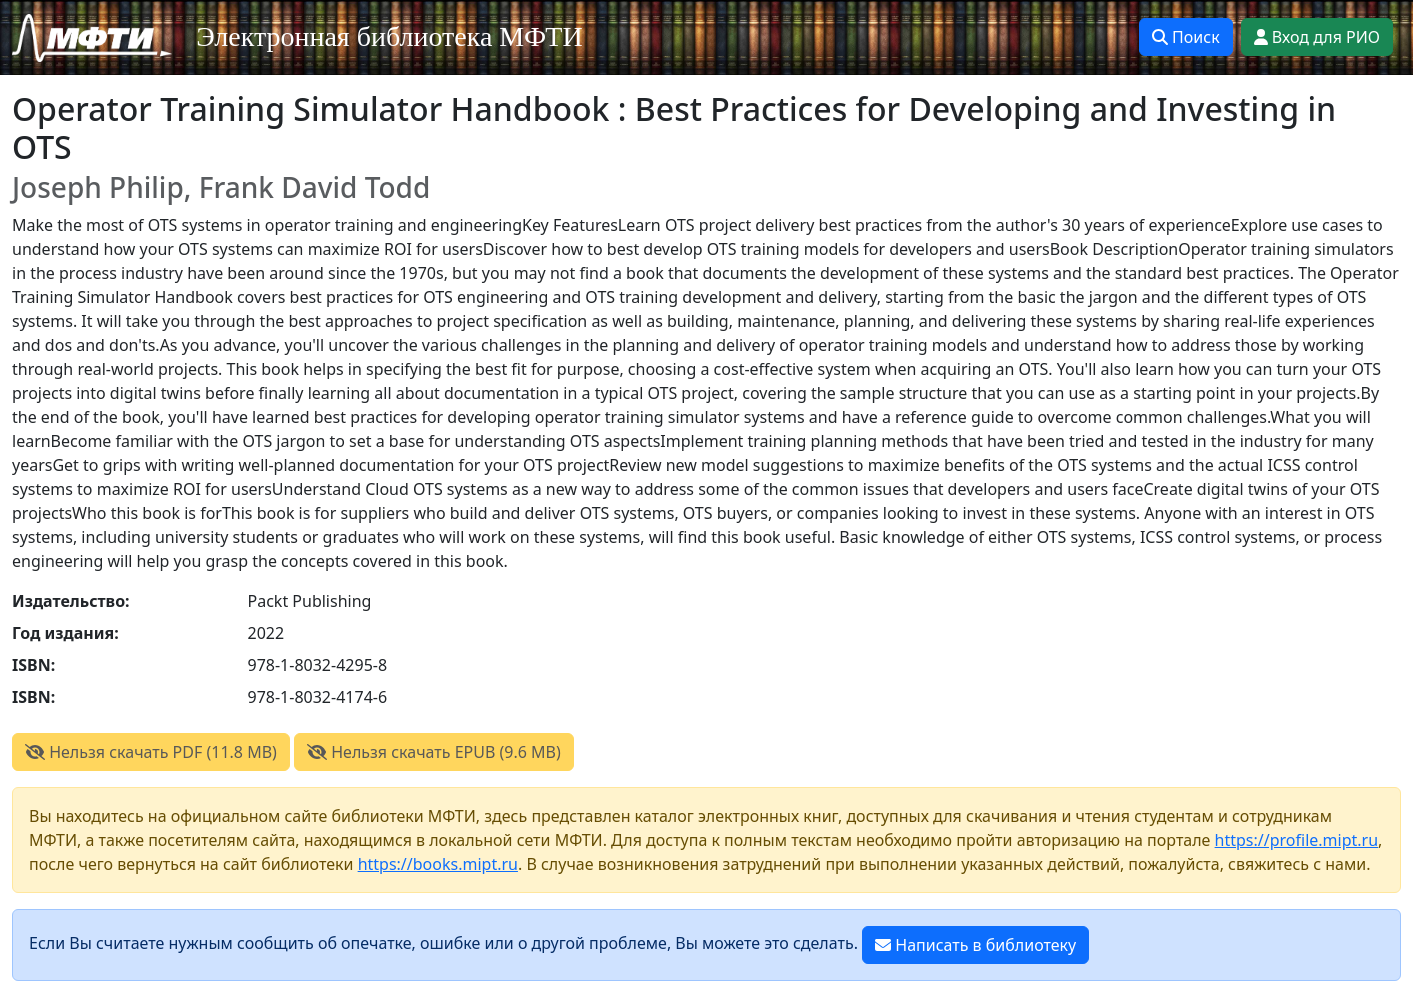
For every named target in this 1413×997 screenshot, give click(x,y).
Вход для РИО (1317, 37)
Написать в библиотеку (975, 945)
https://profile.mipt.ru (1297, 840)
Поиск (1186, 37)
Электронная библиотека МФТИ (389, 36)
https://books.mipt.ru (438, 864)
